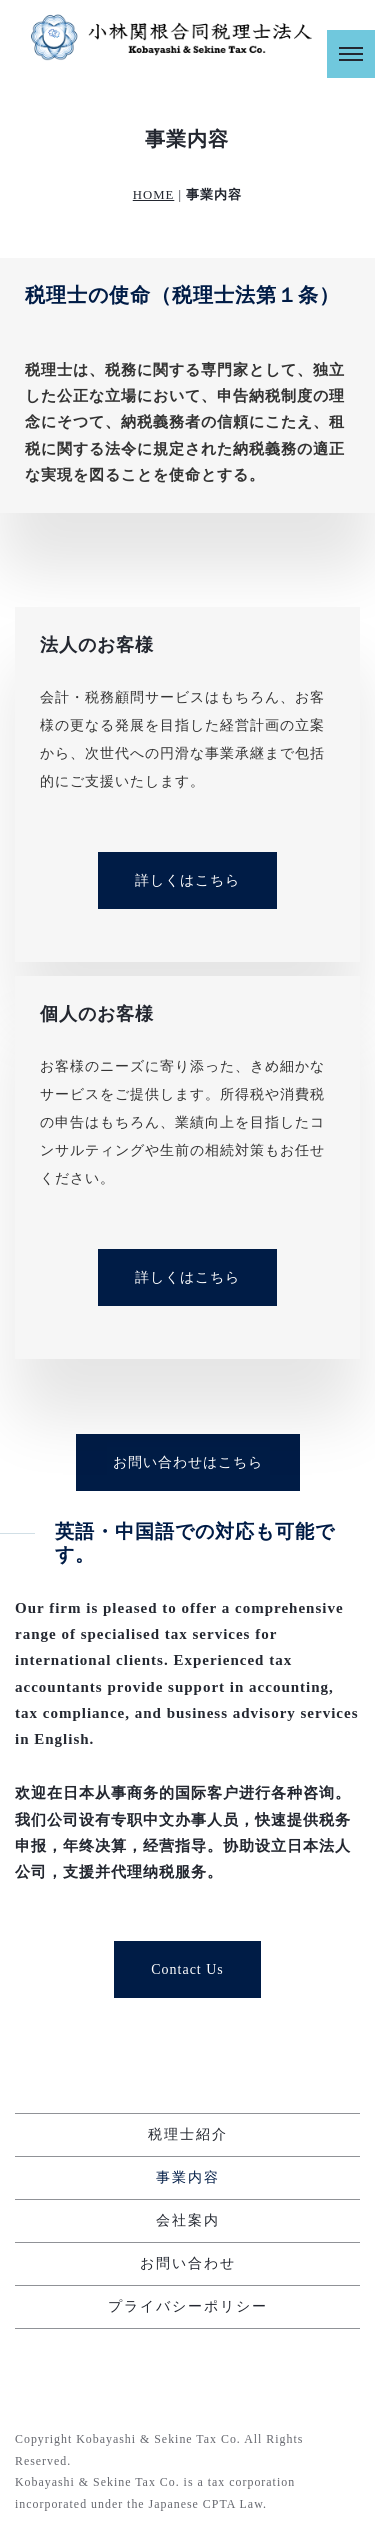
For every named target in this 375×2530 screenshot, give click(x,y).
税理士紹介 (188, 2134)
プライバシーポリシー (188, 2306)
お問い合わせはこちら (188, 1462)
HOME (154, 195)
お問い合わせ (188, 2263)
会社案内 (188, 2220)
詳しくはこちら (187, 880)
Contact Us (187, 1969)
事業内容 (188, 2177)
